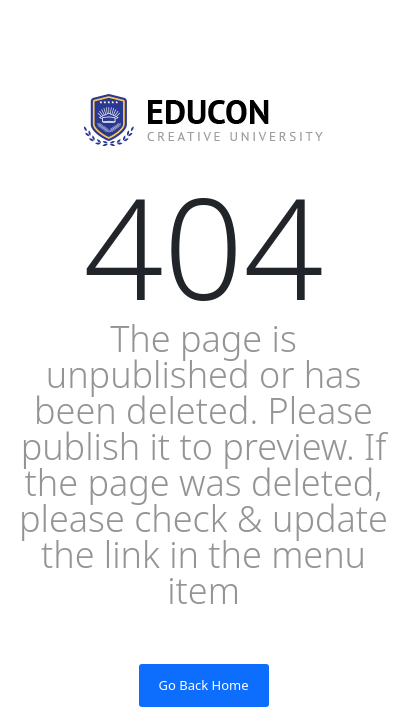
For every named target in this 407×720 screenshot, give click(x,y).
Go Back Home (204, 685)
